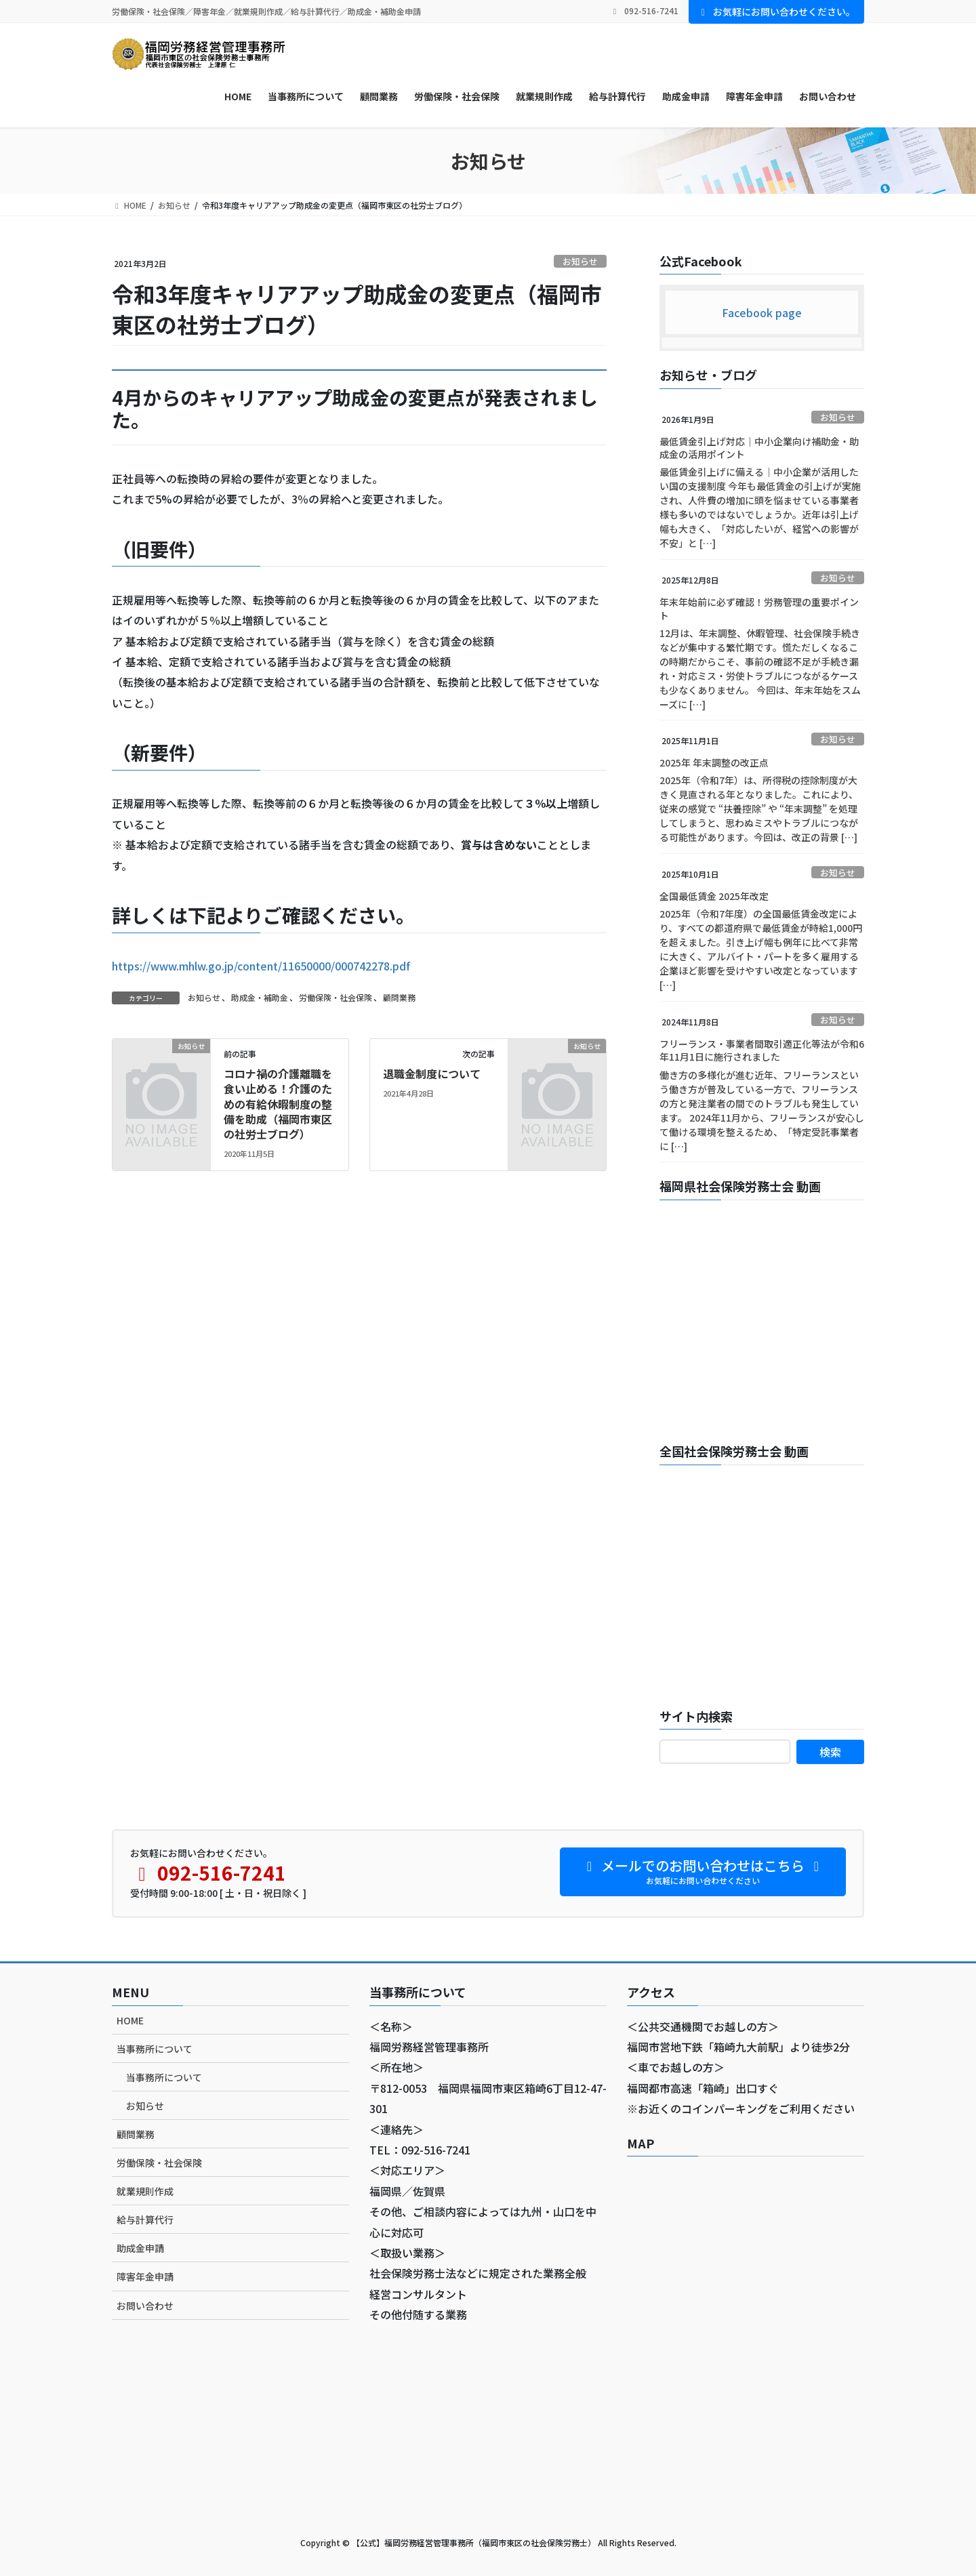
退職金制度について (432, 1073)
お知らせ (580, 261)
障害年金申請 (145, 2276)
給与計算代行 (145, 2219)
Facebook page (762, 312)
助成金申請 (140, 2248)
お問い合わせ (145, 2305)
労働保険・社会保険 (335, 997)
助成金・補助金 (259, 997)
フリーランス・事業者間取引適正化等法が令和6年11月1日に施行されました (761, 1050)
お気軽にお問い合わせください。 (776, 11)
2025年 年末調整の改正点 (714, 762)
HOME (130, 2020)
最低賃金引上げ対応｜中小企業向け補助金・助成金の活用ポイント (759, 448)
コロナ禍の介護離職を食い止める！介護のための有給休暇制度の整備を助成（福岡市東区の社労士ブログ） (278, 1104)
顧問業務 (399, 997)
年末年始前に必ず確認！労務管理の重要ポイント (759, 608)
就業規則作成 (145, 2191)
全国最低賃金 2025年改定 (714, 896)
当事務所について (154, 2049)
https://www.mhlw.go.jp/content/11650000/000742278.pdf (261, 966)
